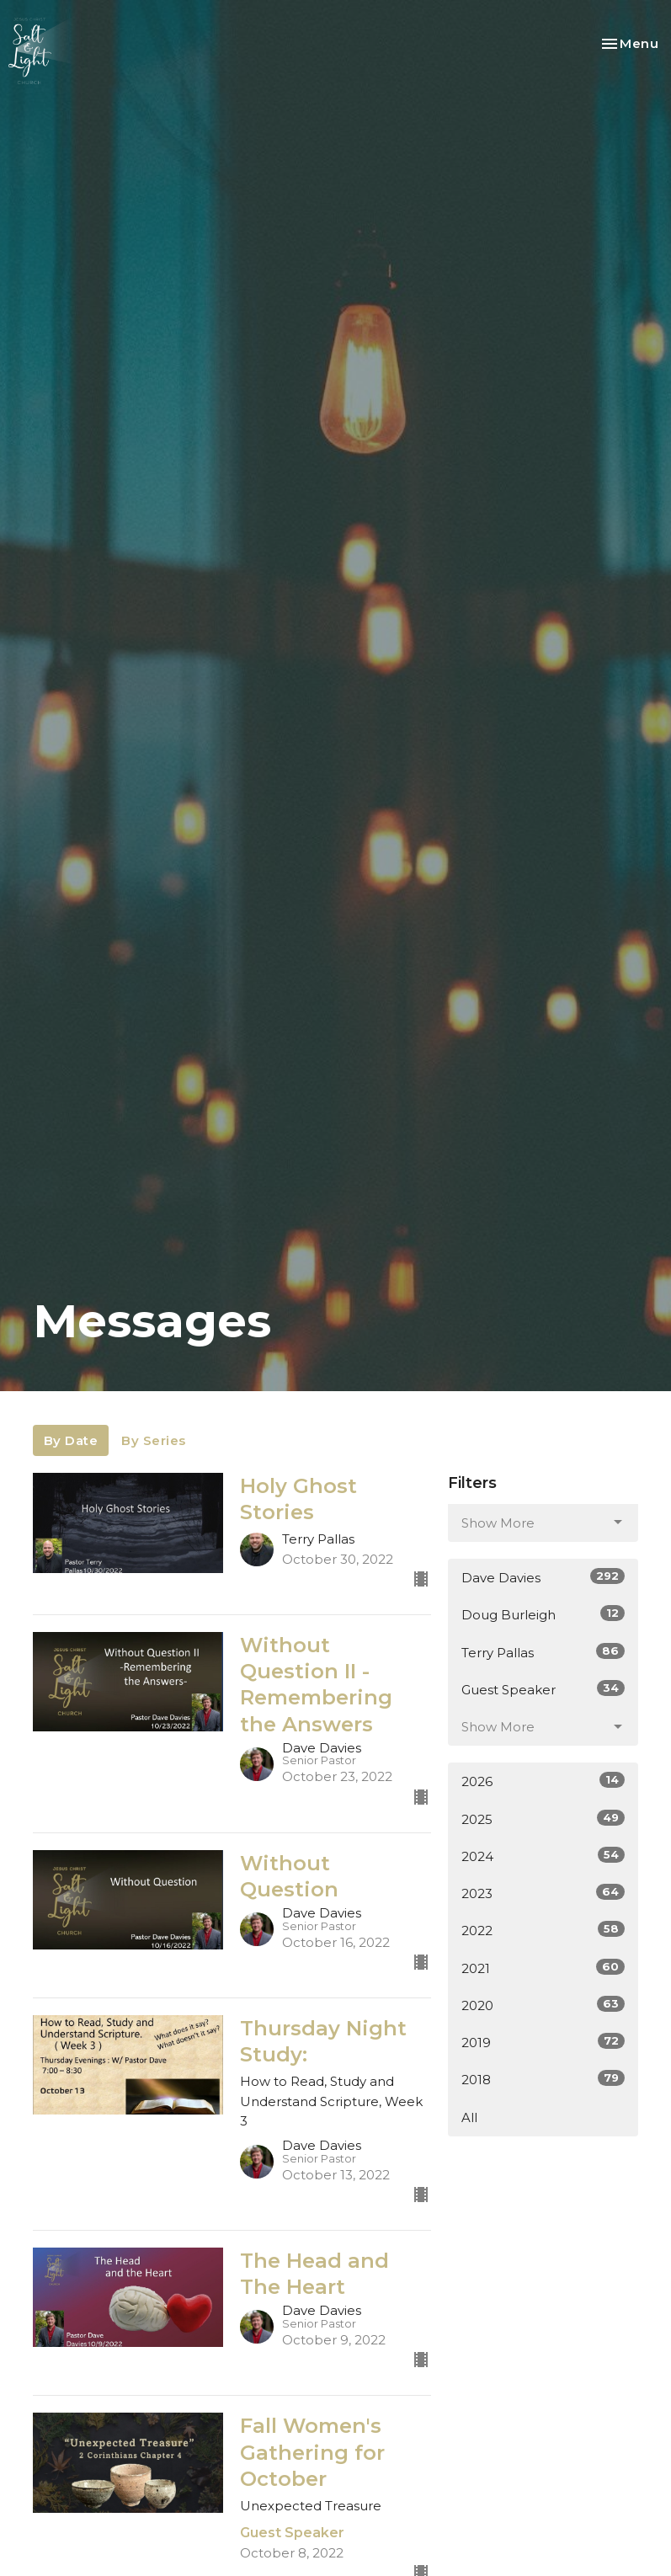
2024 (543, 1855)
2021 (543, 1967)
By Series (153, 1440)
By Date (71, 1440)
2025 (543, 1818)
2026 (543, 1780)
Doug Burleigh (543, 1614)
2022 (543, 1930)
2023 (543, 1892)
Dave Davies (543, 1577)
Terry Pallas (543, 1652)
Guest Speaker (543, 1689)
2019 (543, 2042)
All (469, 2117)
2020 (543, 2004)
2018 (543, 2079)
